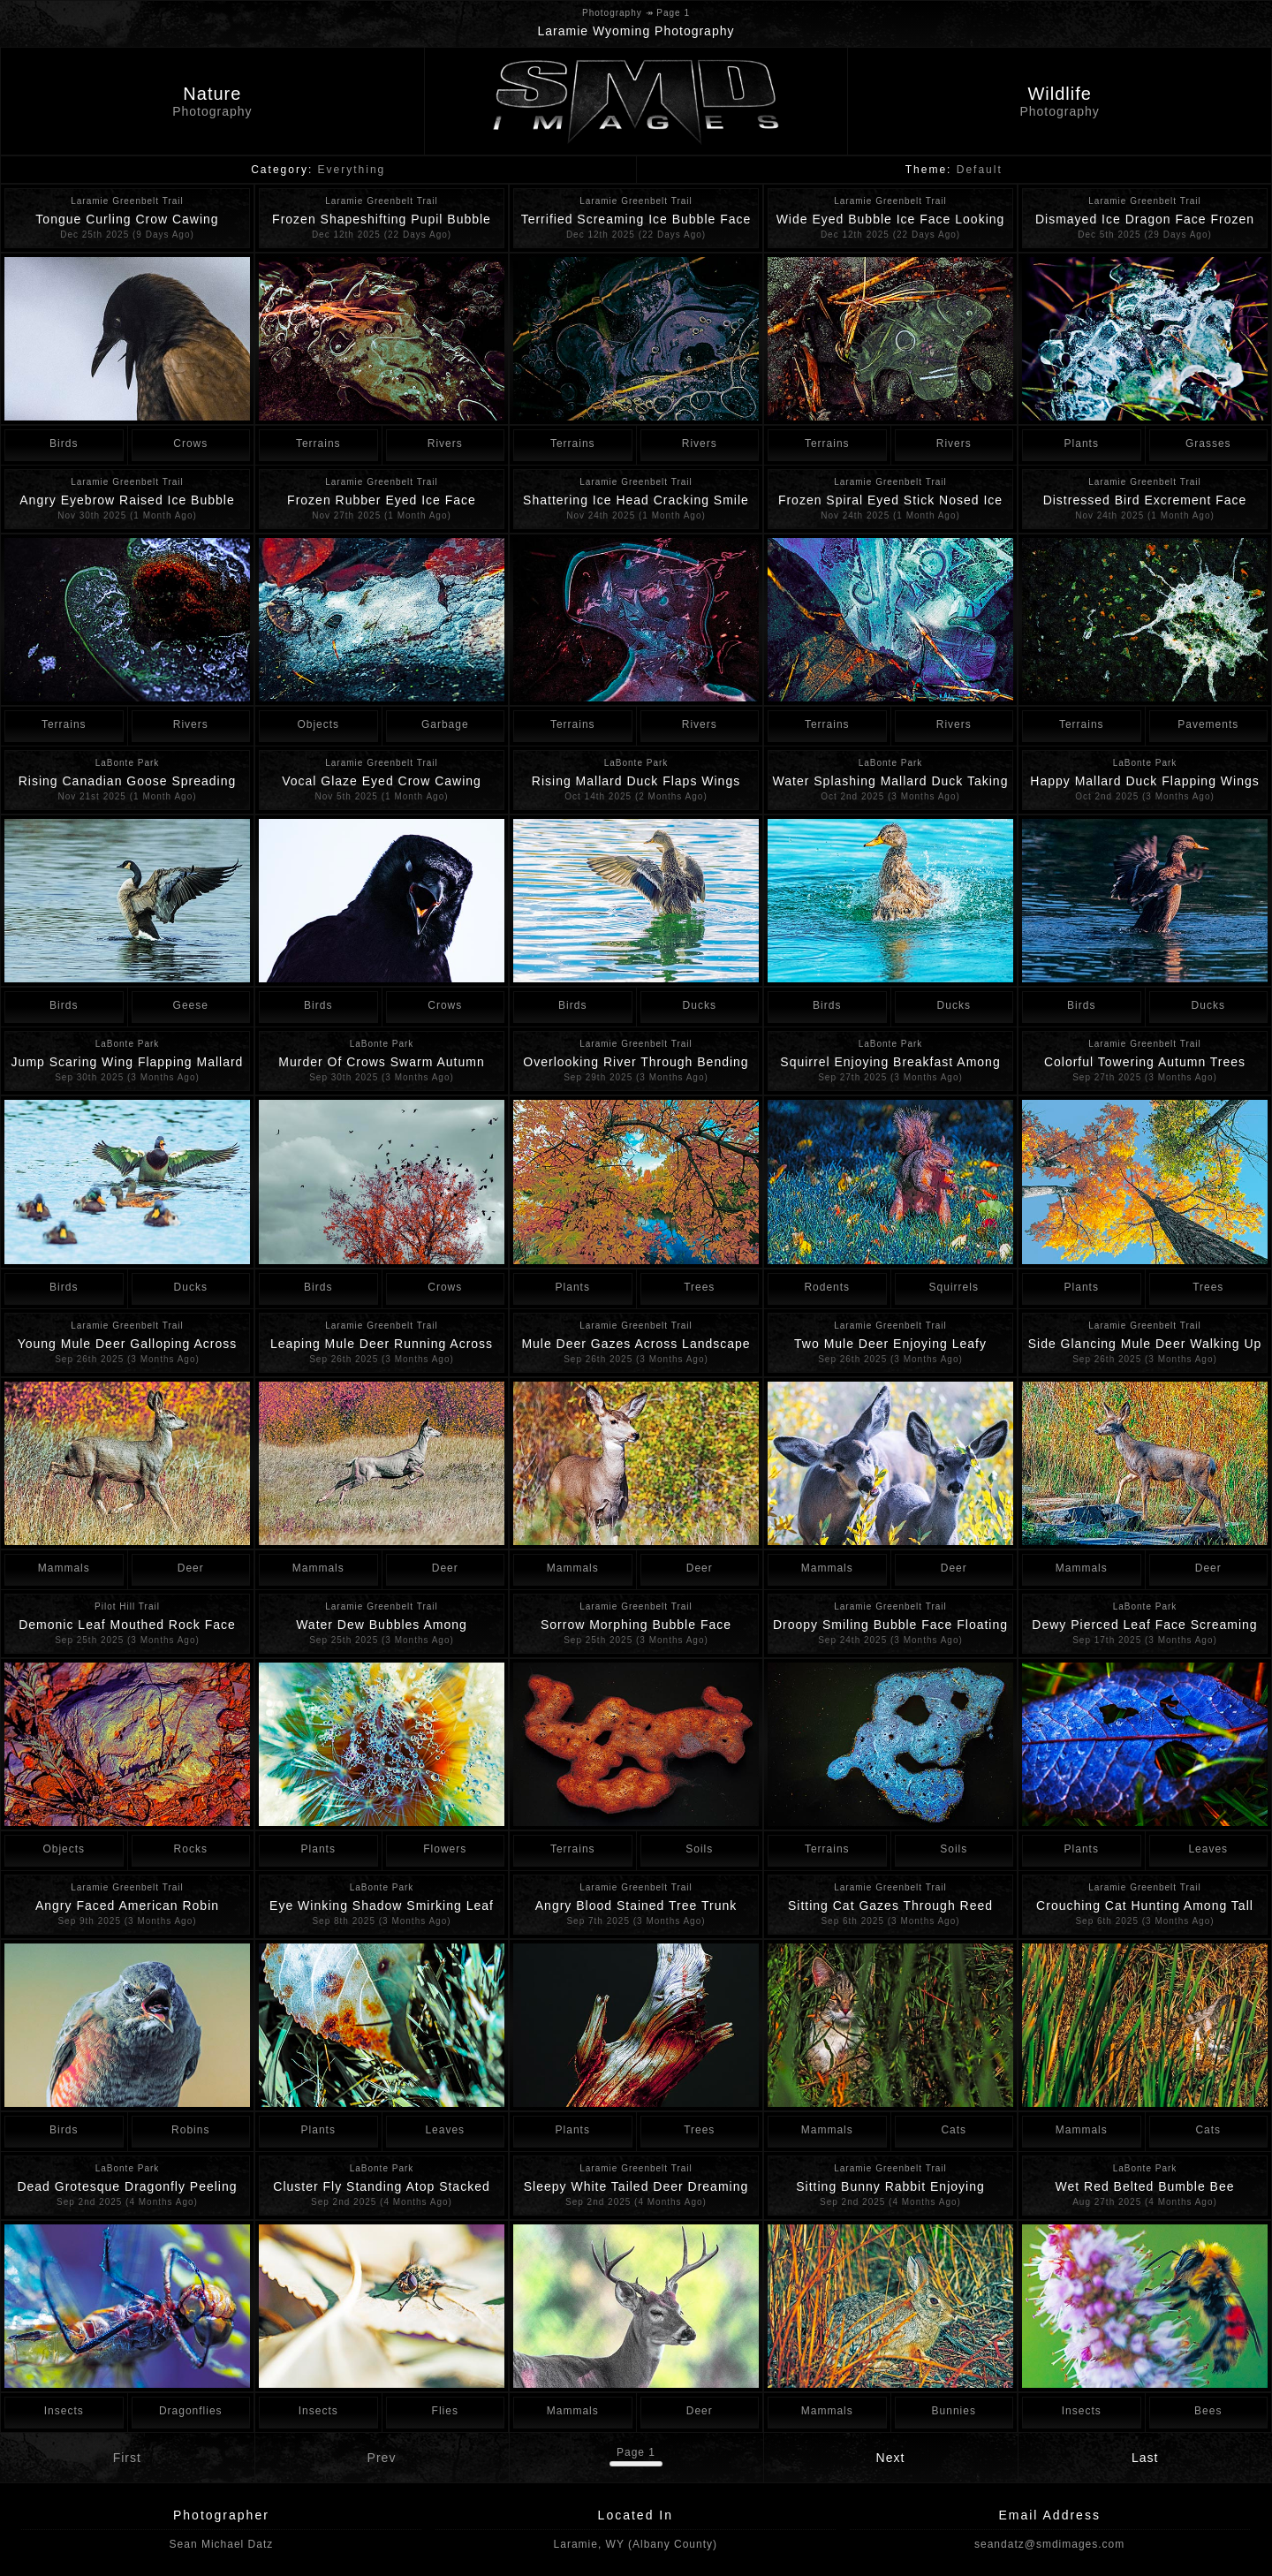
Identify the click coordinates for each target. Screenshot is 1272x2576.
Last (1145, 2458)
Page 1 (636, 2452)
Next (890, 2458)
